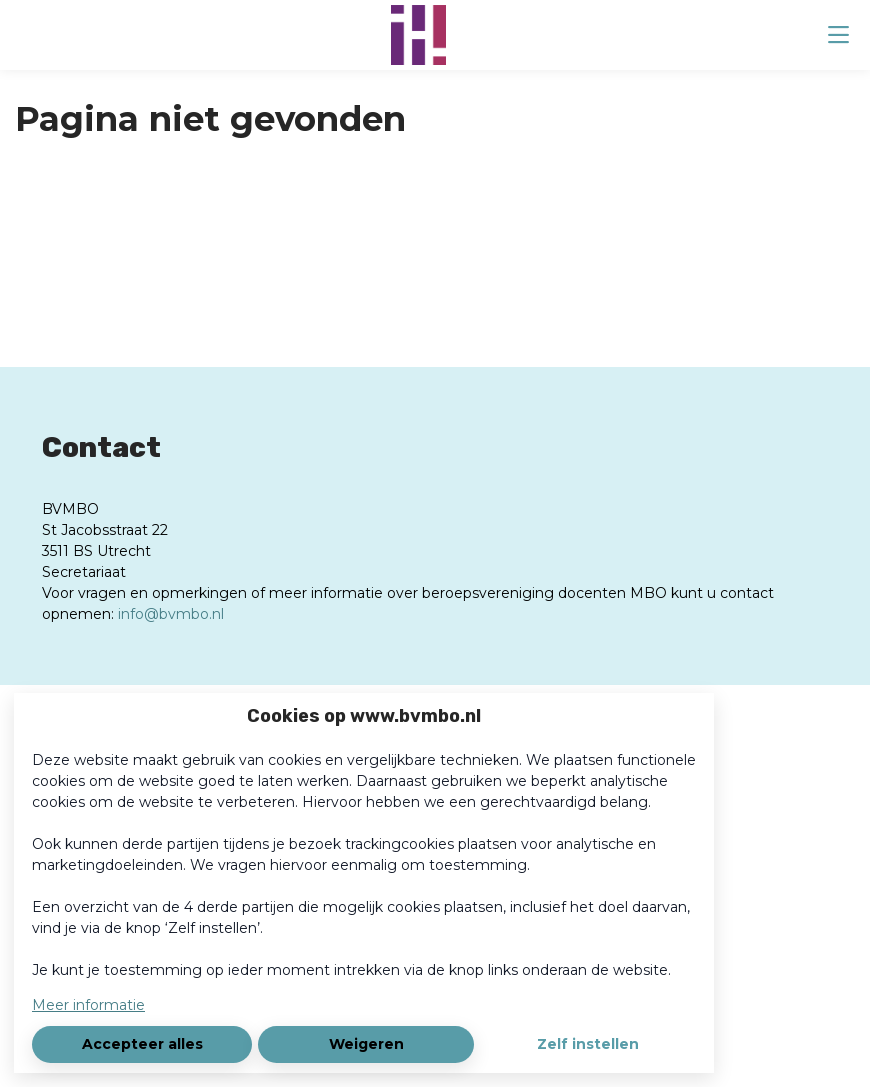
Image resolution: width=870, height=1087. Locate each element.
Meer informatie (88, 1005)
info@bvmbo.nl (171, 614)
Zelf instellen (588, 1044)
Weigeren (366, 1044)
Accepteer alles (142, 1044)
